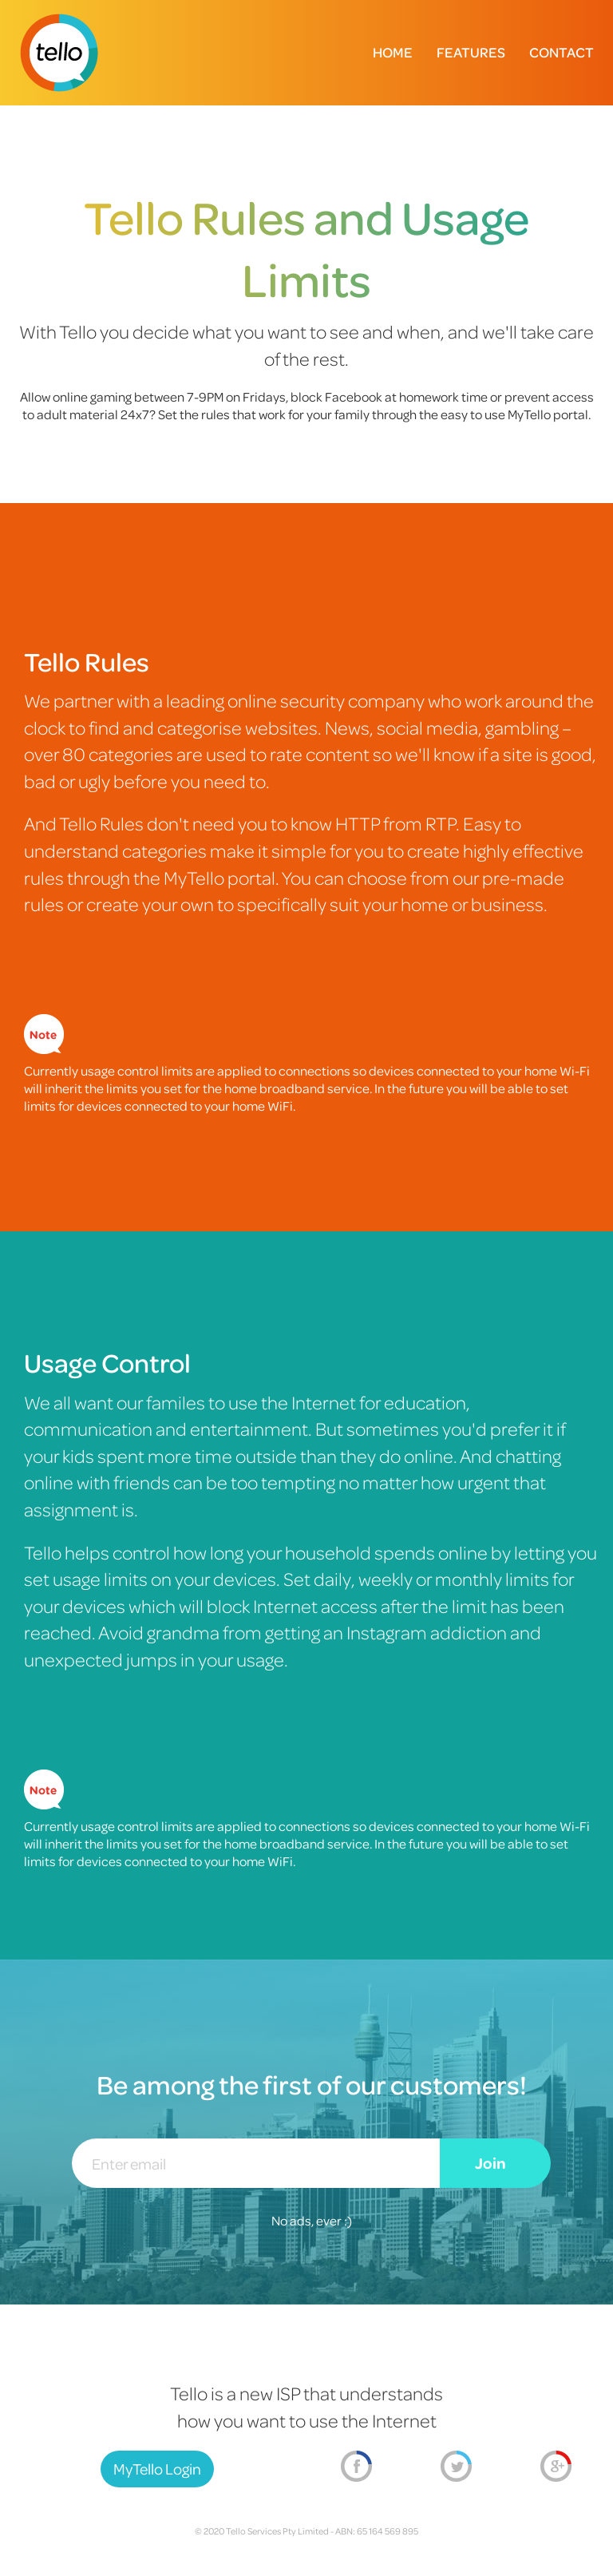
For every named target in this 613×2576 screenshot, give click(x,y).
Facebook (356, 2467)
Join (490, 2163)
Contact (561, 52)
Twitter (456, 2467)
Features (471, 52)
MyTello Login (157, 2468)
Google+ (555, 2467)
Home (393, 52)
